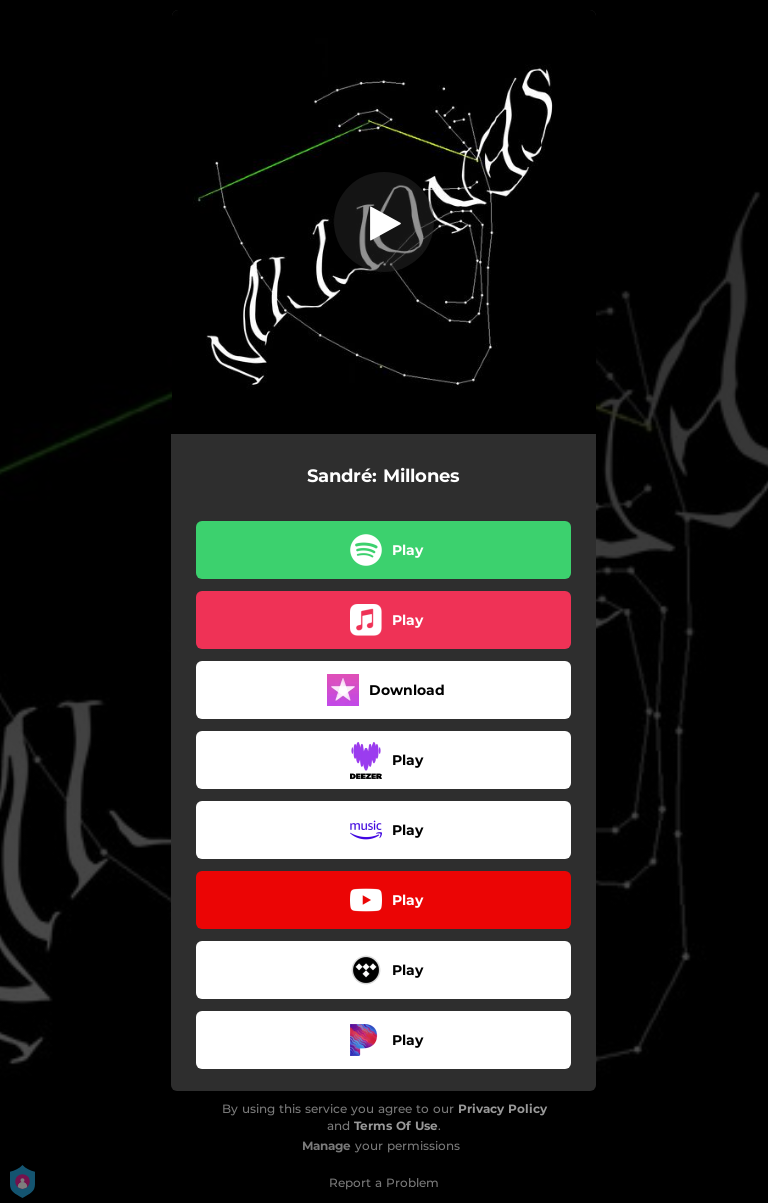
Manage (326, 1145)
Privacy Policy (502, 1108)
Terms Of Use (396, 1125)
